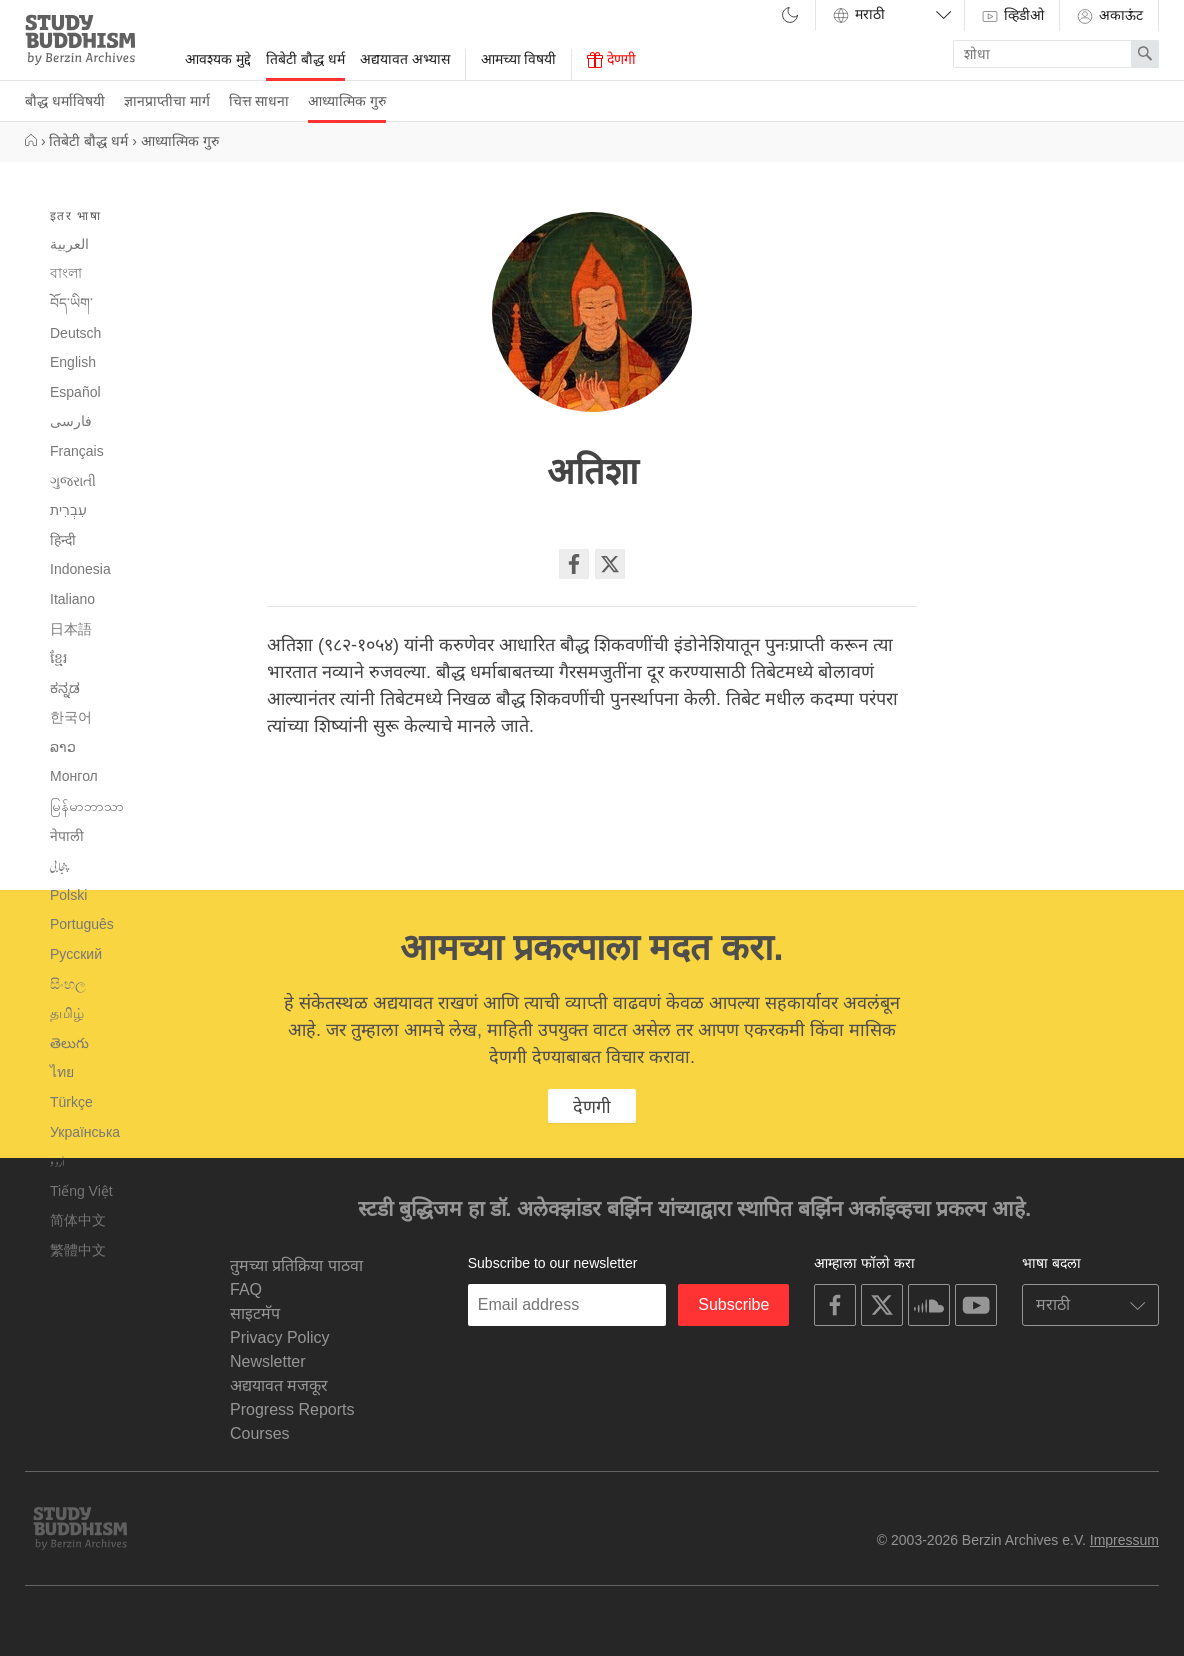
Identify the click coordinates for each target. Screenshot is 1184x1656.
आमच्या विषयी (519, 59)
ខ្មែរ (58, 658)
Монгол (74, 776)
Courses (260, 1433)
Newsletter (268, 1361)
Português (82, 924)
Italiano (72, 599)
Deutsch (75, 333)
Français (77, 451)
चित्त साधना (259, 101)
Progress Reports (292, 1409)
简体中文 (78, 1220)
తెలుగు (69, 1043)
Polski (68, 895)
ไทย (62, 1072)
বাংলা (66, 273)
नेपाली (67, 836)
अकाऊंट (1109, 16)
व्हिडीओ (1012, 16)
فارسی (71, 421)
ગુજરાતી (73, 481)
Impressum (1124, 1540)
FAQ (246, 1289)
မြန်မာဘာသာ (87, 806)
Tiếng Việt (81, 1191)
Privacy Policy (280, 1337)
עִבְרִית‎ (68, 510)
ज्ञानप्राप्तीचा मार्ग (167, 101)
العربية (69, 244)
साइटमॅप (255, 1313)
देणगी (611, 59)
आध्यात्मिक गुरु (347, 101)
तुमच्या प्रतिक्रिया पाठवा (296, 1265)
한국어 (71, 717)
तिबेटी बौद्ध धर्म (305, 59)
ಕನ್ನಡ (65, 688)
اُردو (57, 1162)
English (73, 362)
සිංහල (68, 984)
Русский (76, 954)
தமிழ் (67, 1013)
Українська (85, 1132)
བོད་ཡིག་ (71, 303)
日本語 (71, 629)
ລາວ (63, 747)
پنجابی (59, 866)
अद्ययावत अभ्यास (405, 59)
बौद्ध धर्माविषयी (65, 101)
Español (75, 392)
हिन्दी (63, 540)
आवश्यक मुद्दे (218, 59)
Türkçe (71, 1102)
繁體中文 (78, 1250)
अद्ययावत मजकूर (279, 1385)
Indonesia (80, 569)
